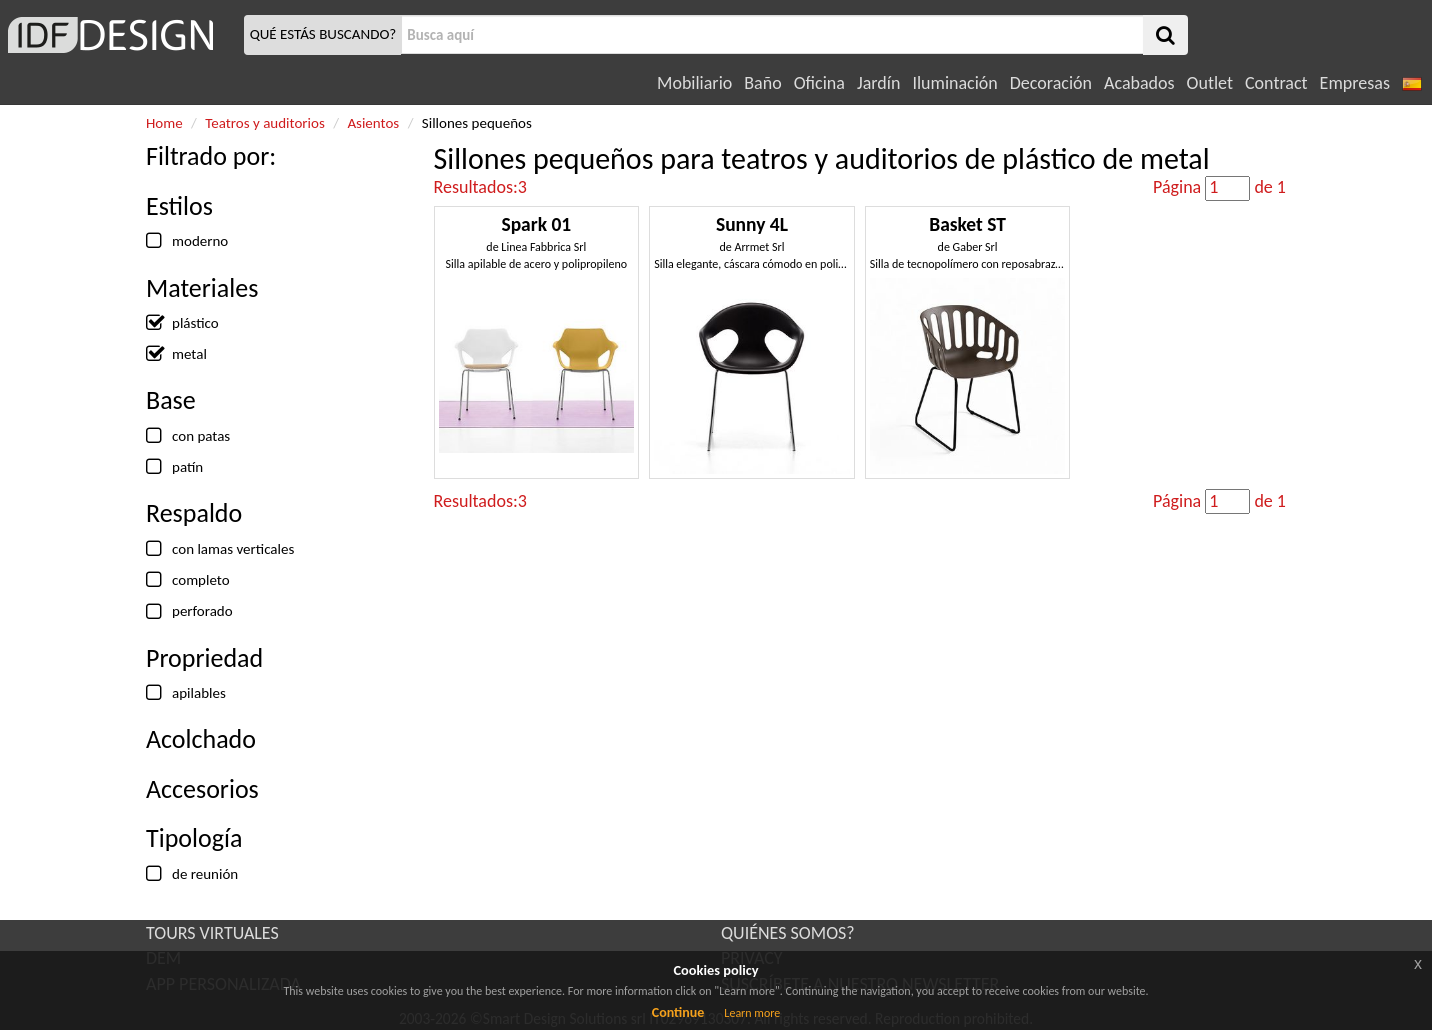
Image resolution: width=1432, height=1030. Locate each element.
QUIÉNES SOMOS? (788, 933)
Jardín (878, 83)
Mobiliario (694, 83)
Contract (1276, 83)
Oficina (819, 83)
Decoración (1051, 83)
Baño (762, 83)
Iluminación (954, 83)
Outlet (1210, 83)
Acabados (1139, 83)
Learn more (752, 1013)
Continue (678, 1012)
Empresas (1355, 83)
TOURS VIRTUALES (212, 933)
